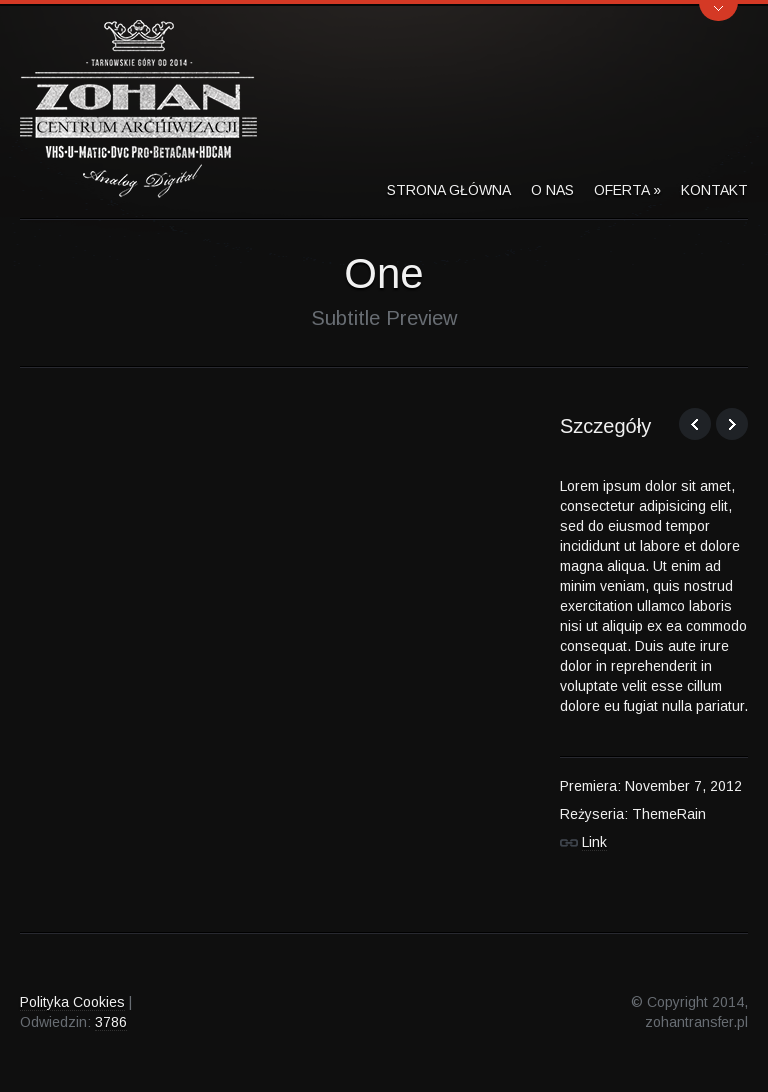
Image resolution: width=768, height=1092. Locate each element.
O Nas (552, 190)
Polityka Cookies (72, 1002)
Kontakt (714, 190)
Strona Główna (449, 190)
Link (594, 842)
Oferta (627, 190)
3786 (111, 1022)
